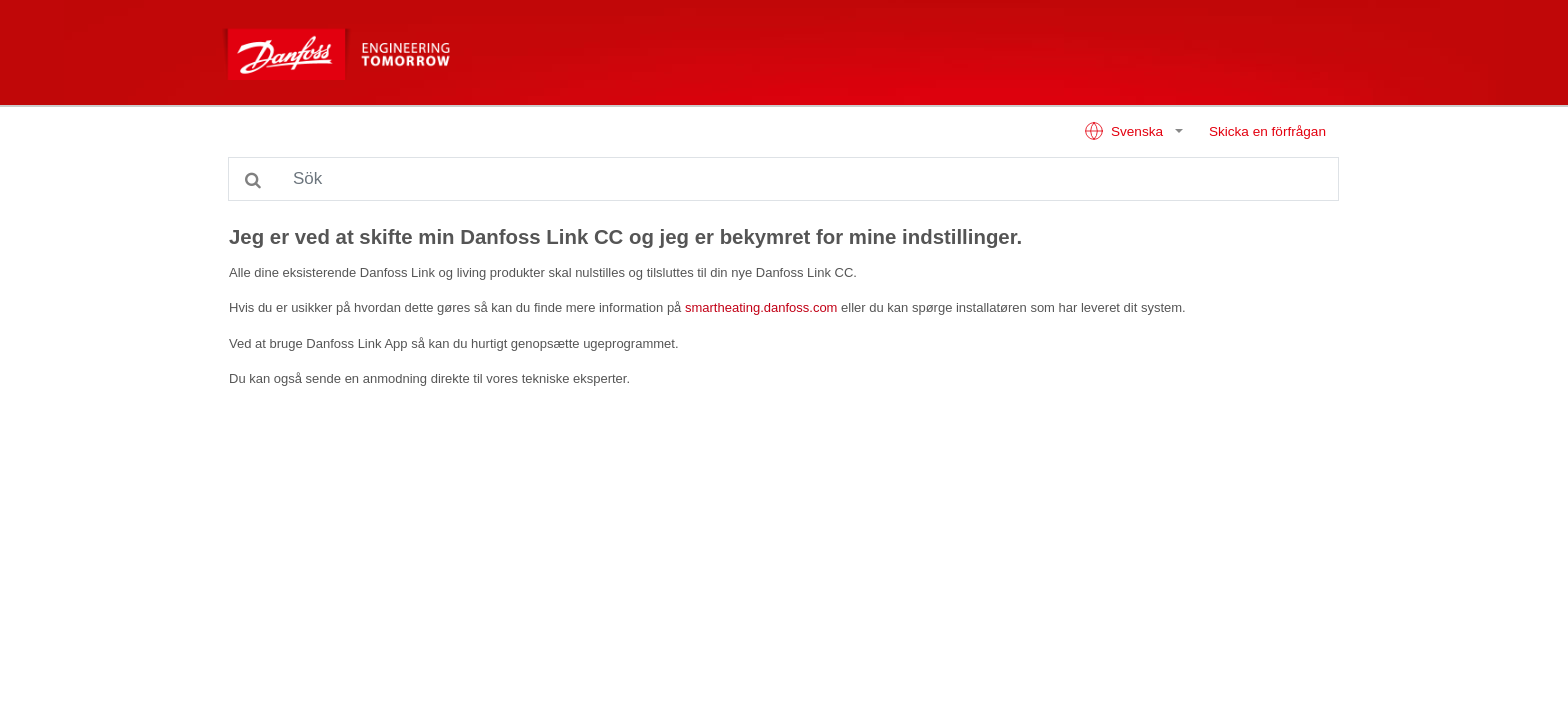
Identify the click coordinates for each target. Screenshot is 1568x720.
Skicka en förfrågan (1267, 131)
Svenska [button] (1125, 131)
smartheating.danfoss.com (761, 307)
